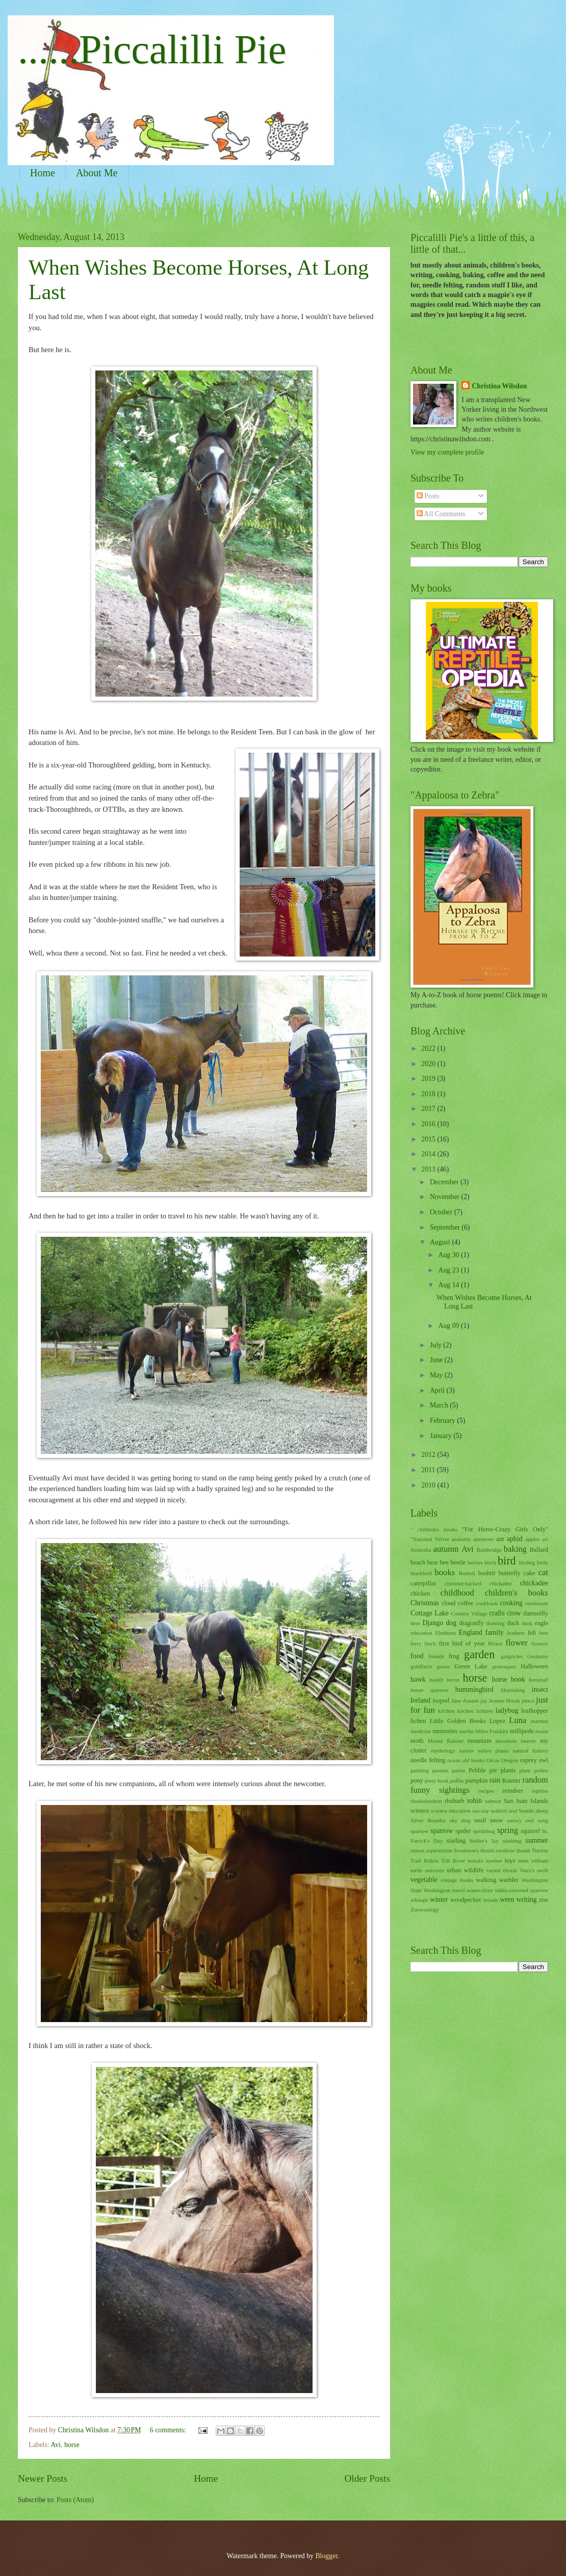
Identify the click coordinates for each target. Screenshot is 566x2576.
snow (496, 1820)
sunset (417, 1850)
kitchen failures (475, 1711)
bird (507, 1560)
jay (483, 1700)
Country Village (469, 1613)
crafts (497, 1613)
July (436, 1345)
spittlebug (484, 1831)
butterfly (510, 1573)
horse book (508, 1679)
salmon (493, 1801)
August (441, 1242)
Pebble (477, 1770)
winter (439, 1899)
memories (444, 1731)
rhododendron (426, 1801)
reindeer (512, 1790)
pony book (437, 1780)
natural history (530, 1750)
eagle (541, 1623)
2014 (429, 1154)
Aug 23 (449, 1270)
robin (474, 1800)
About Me (97, 172)
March (440, 1405)
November (445, 1197)
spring (507, 1830)
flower (517, 1643)
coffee (466, 1603)
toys (510, 1860)
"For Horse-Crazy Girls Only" (505, 1529)
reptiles (540, 1791)
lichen (418, 1720)
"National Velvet (429, 1539)
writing (527, 1899)
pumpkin (476, 1780)
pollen (541, 1770)
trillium (539, 1860)
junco (528, 1700)
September (445, 1227)
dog (451, 1623)
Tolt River (453, 1860)
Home (42, 172)
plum (525, 1770)
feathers (516, 1633)
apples (532, 1539)
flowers (539, 1643)
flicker (495, 1643)
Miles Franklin (491, 1731)
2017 (429, 1108)
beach (417, 1562)
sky (453, 1820)
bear (432, 1562)
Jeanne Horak (504, 1700)
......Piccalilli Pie (152, 49)
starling (456, 1840)
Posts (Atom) (75, 2500)
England (470, 1632)
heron (453, 1680)
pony (416, 1780)
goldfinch (421, 1666)
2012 (429, 1454)
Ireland (420, 1700)
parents (440, 1770)
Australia (420, 1550)
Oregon (509, 1760)
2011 (429, 1470)
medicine (420, 1731)
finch (430, 1643)
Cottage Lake (429, 1613)
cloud (449, 1603)
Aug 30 (449, 1255)
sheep (541, 1811)
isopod (440, 1700)
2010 (429, 1485)
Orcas (493, 1760)
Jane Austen (465, 1700)
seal (512, 1811)
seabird (499, 1811)
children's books (516, 1593)
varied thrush (501, 1870)
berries (475, 1562)
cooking (511, 1603)
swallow (505, 1850)
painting (419, 1770)
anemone (483, 1539)
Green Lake (470, 1666)
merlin (466, 1731)
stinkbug (512, 1841)
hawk (418, 1679)
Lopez (497, 1720)
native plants (493, 1750)
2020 (429, 1064)
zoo (543, 1899)
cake (529, 1573)
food (416, 1656)
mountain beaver (516, 1741)
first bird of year (462, 1643)
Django (433, 1623)
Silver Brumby (428, 1820)
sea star (480, 1811)
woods (490, 1900)
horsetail (538, 1680)
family (494, 1632)
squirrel (530, 1831)
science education (451, 1811)
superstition (439, 1850)
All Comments (441, 514)
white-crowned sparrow (521, 1890)
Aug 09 (449, 1326)
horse (72, 2445)
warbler (509, 1879)
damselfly (535, 1613)
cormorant (536, 1603)
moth (417, 1740)
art (545, 1539)
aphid (515, 1539)
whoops (419, 1900)
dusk (527, 1623)
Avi (55, 2445)
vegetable (424, 1879)
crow (514, 1613)
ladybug (507, 1710)
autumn (446, 1549)
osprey (528, 1760)
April (438, 1390)
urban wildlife (465, 1870)
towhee (494, 1860)
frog (454, 1656)
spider (463, 1831)
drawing (495, 1623)
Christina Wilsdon (499, 386)
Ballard (538, 1549)
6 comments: (169, 2430)
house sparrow (429, 1690)
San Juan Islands (526, 1800)
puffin (457, 1780)
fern (543, 1633)
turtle (416, 1870)
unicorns (434, 1870)
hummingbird (474, 1689)
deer (415, 1623)
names (466, 1750)
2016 (429, 1124)
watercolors (480, 1890)
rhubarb (455, 1800)
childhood (457, 1593)
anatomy (461, 1539)
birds (542, 1562)
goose (443, 1666)
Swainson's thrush (474, 1850)
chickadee (534, 1583)
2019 (429, 1078)
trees (523, 1860)
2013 (429, 1169)
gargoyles (512, 1656)
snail (480, 1820)
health (436, 1680)
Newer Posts (42, 2478)
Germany (537, 1656)
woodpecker (465, 1899)
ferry (415, 1643)
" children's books (433, 1529)
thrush (523, 1850)
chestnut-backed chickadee (478, 1583)
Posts (428, 496)
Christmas (424, 1603)
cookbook (487, 1603)
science (419, 1810)
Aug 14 (449, 1285)
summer (537, 1840)
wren (507, 1899)
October (442, 1212)
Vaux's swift (534, 1870)
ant (500, 1539)
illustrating (513, 1690)
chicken (420, 1593)
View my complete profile (447, 452)
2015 (429, 1139)
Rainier (511, 1780)
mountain (480, 1740)
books (445, 1572)
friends (436, 1656)
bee (444, 1562)
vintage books (457, 1880)
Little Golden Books (458, 1720)
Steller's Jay (484, 1841)
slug (465, 1820)
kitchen (446, 1711)
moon (541, 1731)
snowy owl (520, 1820)
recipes (486, 1791)
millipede (522, 1731)
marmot (539, 1721)
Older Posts (367, 2478)
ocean (453, 1760)
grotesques (504, 1666)
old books (473, 1760)
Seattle (526, 1811)
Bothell (466, 1573)
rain (495, 1780)
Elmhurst (445, 1633)
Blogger (326, 2556)
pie (493, 1770)
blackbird (421, 1573)
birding (527, 1562)
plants (508, 1770)
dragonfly (471, 1623)
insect (540, 1689)
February (443, 1420)
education (421, 1633)
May (437, 1375)
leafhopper (534, 1710)
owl (543, 1760)
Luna (517, 1720)
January (441, 1436)
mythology (443, 1750)
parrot (458, 1770)
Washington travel (444, 1890)
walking (486, 1879)
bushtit (487, 1573)
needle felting (428, 1760)
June (437, 1360)
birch (490, 1562)
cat (543, 1572)
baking (515, 1549)
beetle (458, 1562)
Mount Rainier (446, 1741)
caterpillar (423, 1583)
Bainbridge (488, 1550)
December (445, 1182)
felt (532, 1632)
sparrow (441, 1831)
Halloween (534, 1666)
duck (513, 1623)
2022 (429, 1048)
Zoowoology (424, 1909)
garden (479, 1654)
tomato (475, 1860)
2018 (429, 1094)
